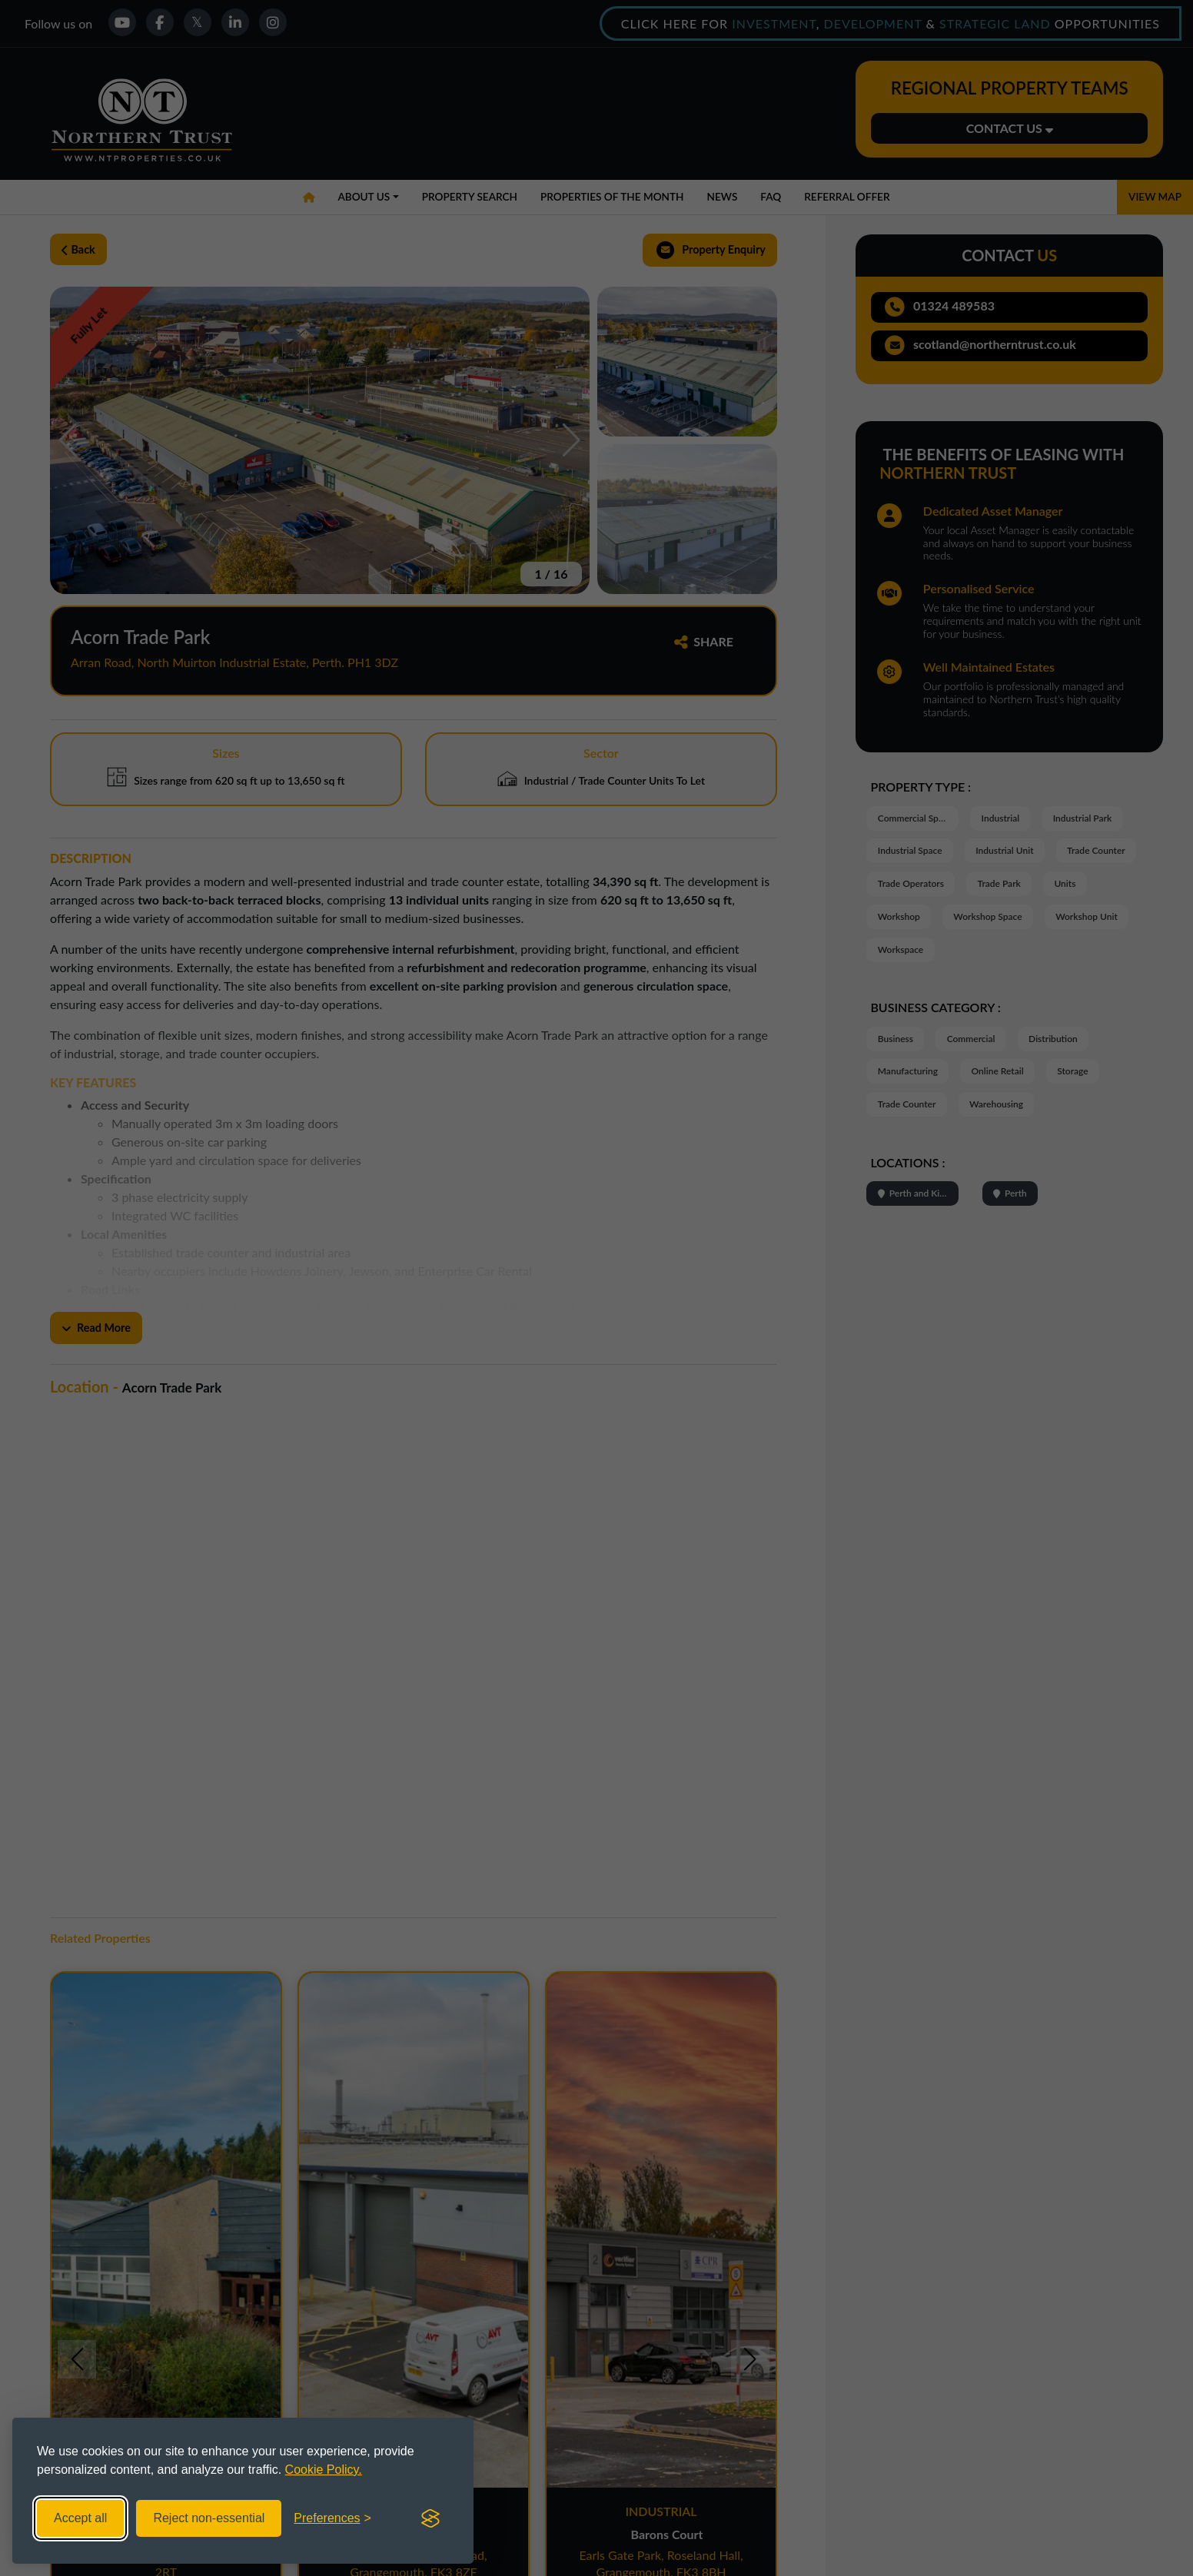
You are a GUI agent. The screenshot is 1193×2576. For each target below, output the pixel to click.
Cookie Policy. (323, 2469)
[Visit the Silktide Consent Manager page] (430, 2518)
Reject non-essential (208, 2518)
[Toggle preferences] (332, 2518)
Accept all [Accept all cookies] (80, 2518)
